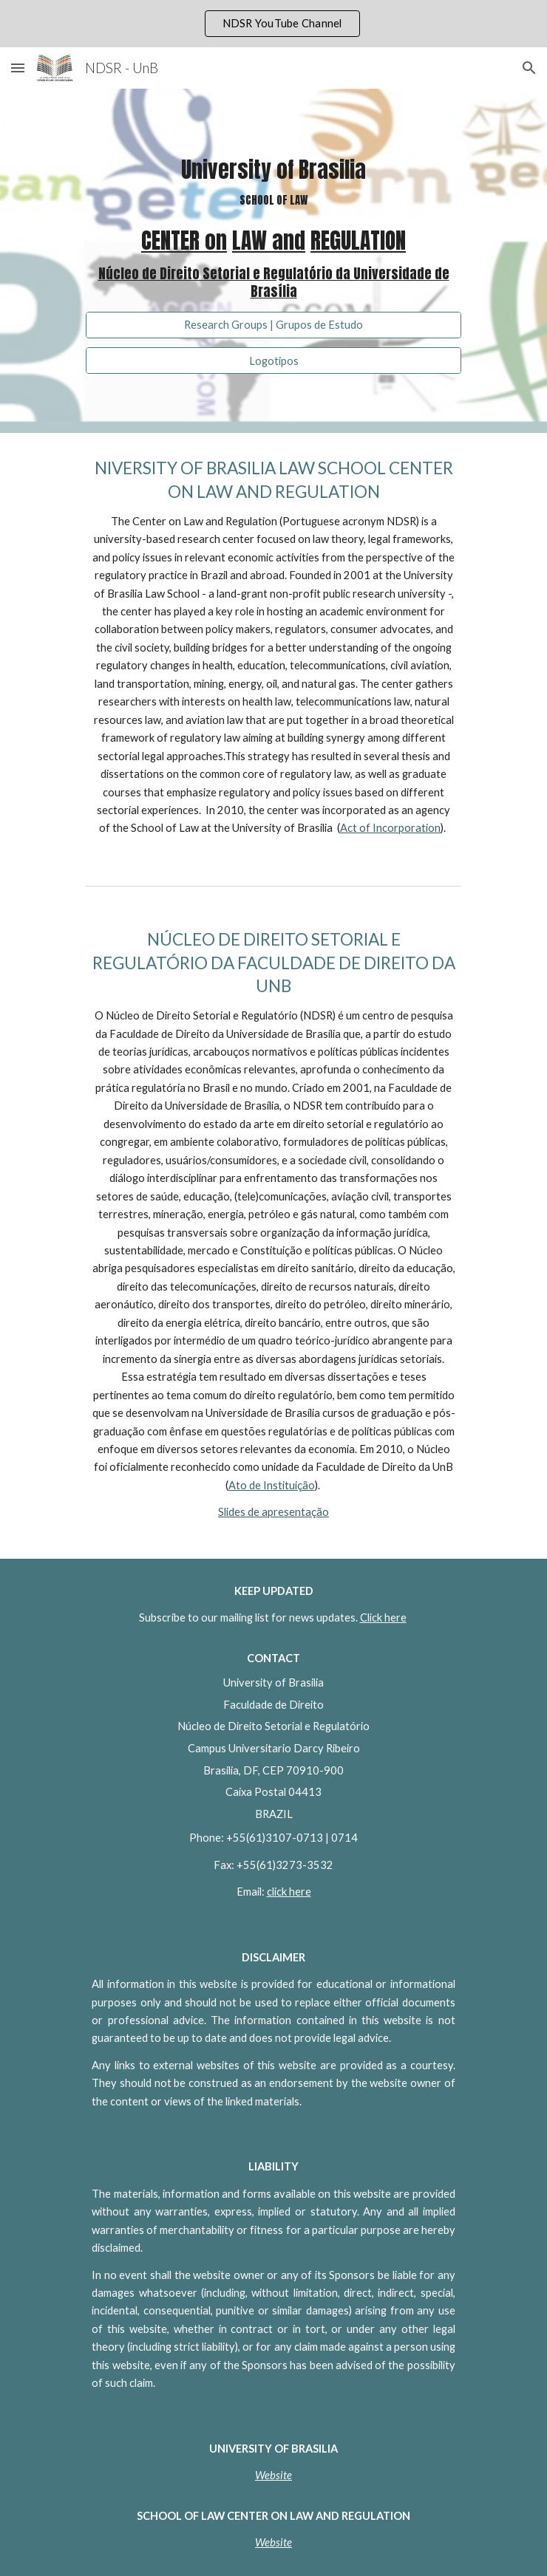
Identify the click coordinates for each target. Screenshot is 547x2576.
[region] (273, 23)
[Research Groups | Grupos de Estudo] (273, 324)
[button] (17, 67)
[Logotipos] (273, 360)
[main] (273, 230)
